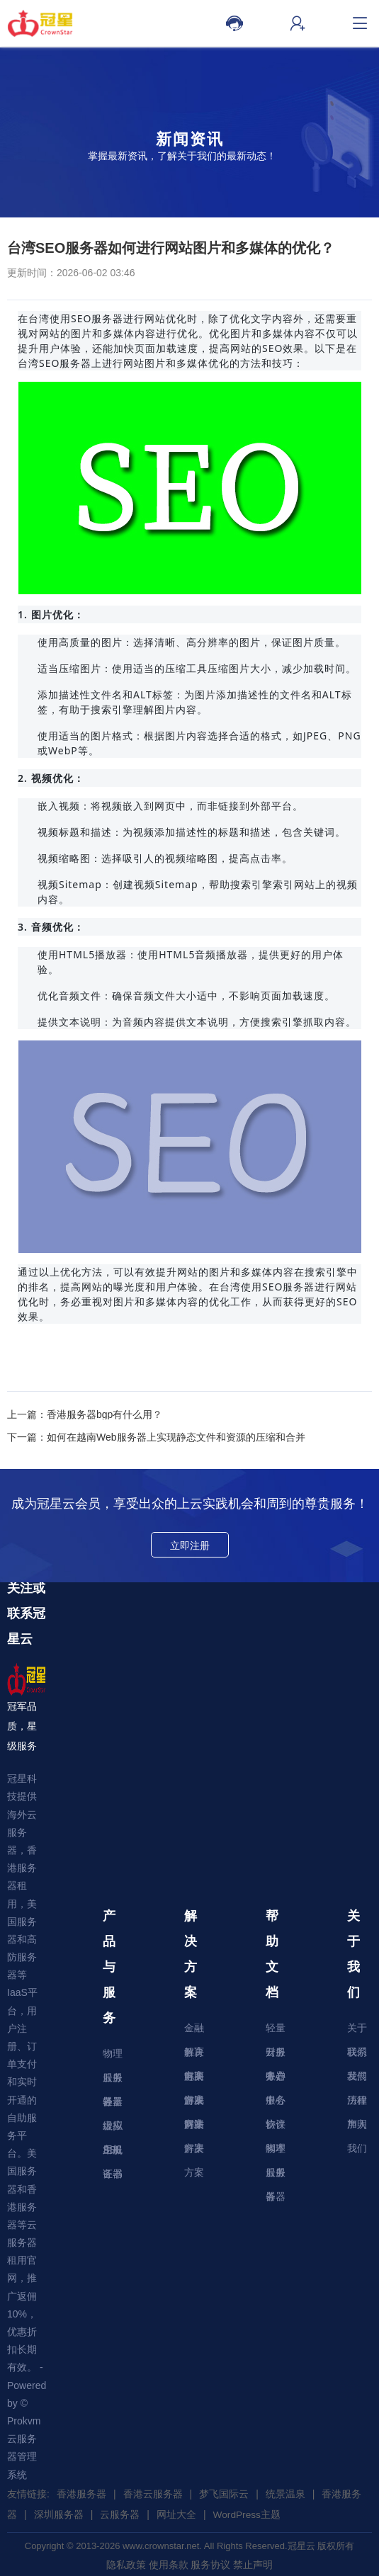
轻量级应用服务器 (113, 2104)
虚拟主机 (113, 2129)
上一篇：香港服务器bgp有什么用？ (84, 1414)
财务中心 (275, 2055)
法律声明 (357, 2103)
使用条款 (168, 2563)
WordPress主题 (247, 2513)
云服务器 (113, 2080)
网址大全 (176, 2513)
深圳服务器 (59, 2513)
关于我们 (357, 2031)
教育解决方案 (194, 2055)
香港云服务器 (153, 2494)
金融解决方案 (194, 2031)
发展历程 (357, 2079)
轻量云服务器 (275, 2031)
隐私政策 (126, 2563)
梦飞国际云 (224, 2494)
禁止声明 (253, 2563)
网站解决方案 (194, 2127)
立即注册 (190, 1545)
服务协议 (275, 2103)
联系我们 (357, 2055)
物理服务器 (113, 2056)
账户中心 (275, 2079)
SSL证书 (113, 2153)
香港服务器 (81, 2494)
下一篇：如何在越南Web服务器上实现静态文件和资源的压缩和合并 (156, 1437)
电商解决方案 (194, 2079)
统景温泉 (285, 2494)
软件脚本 (275, 2127)
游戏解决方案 (194, 2103)
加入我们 (357, 2127)
